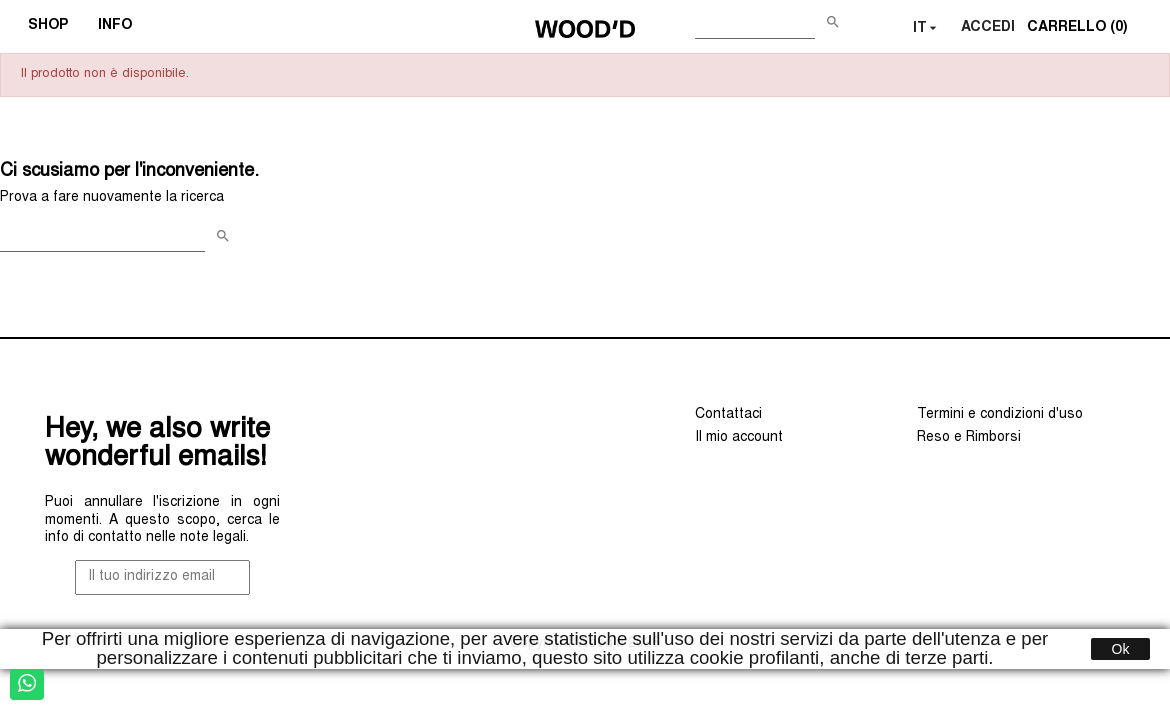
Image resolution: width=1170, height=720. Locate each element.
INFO (121, 28)
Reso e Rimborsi (969, 438)
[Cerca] (755, 24)
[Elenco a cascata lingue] (927, 29)
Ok (1121, 649)
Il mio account (739, 438)
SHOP (54, 28)
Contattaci (728, 415)
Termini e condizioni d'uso (1000, 415)
